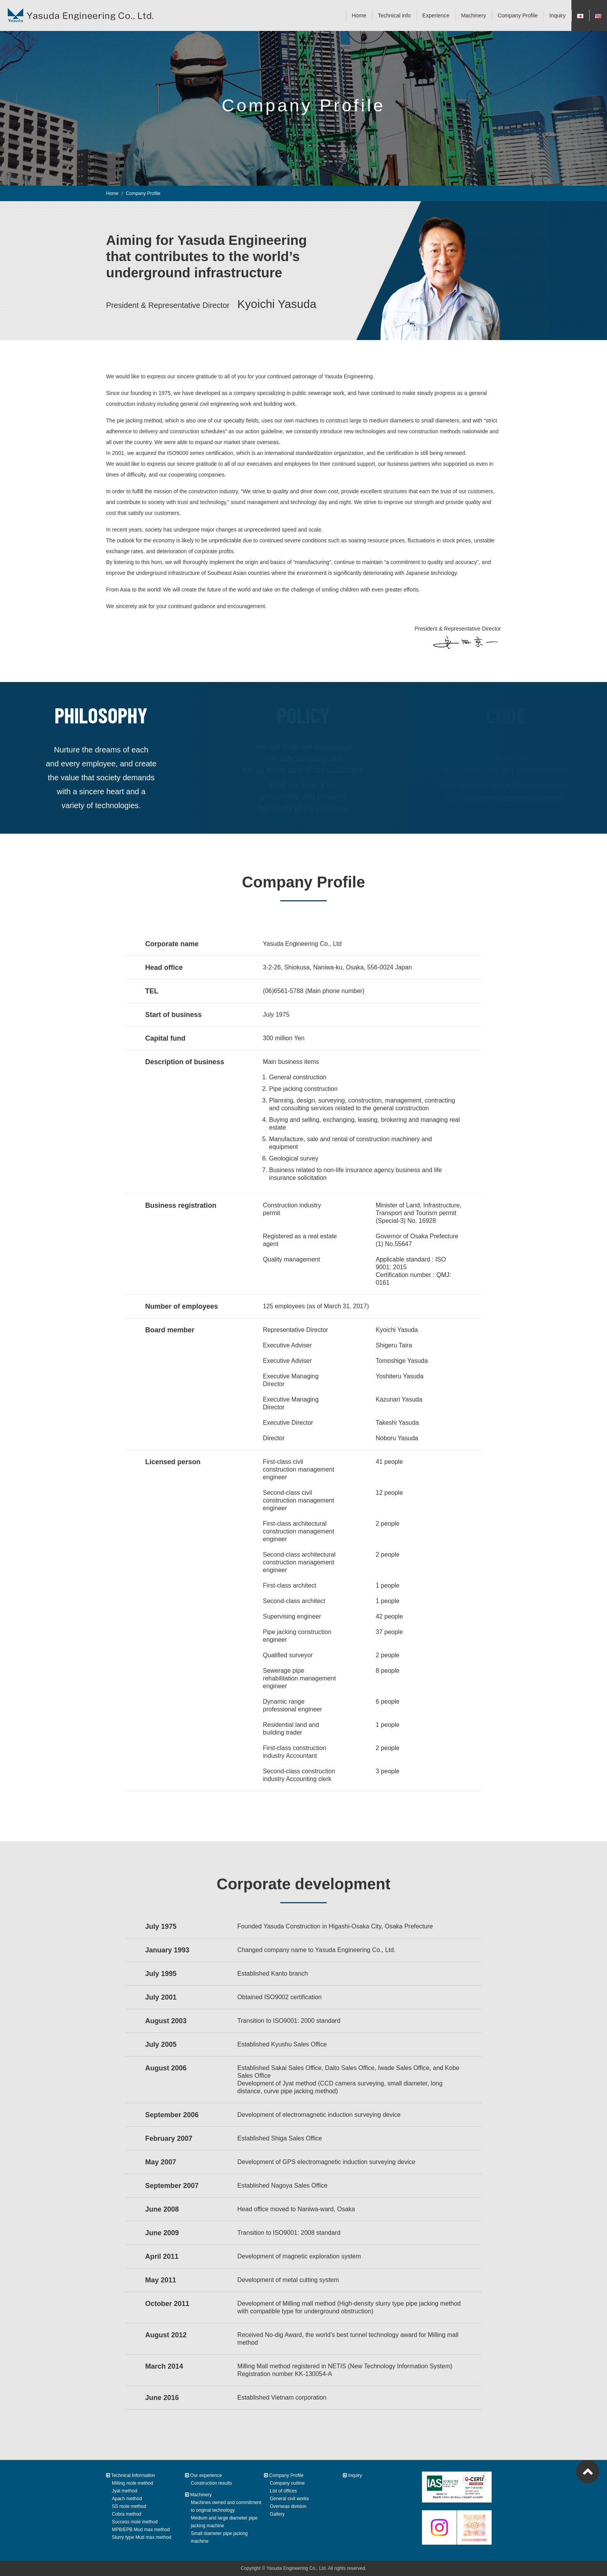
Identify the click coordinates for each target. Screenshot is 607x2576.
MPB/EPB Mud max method (141, 2529)
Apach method (127, 2498)
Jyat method (124, 2491)
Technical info (394, 15)
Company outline (287, 2483)
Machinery (473, 15)
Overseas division (288, 2506)
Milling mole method (132, 2483)
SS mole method (129, 2506)
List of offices (283, 2491)
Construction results (211, 2483)
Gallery (277, 2514)
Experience (435, 15)
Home (359, 15)
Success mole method (135, 2522)
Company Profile (517, 15)
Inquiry (557, 15)
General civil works (289, 2498)
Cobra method (126, 2514)
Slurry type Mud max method (141, 2537)
